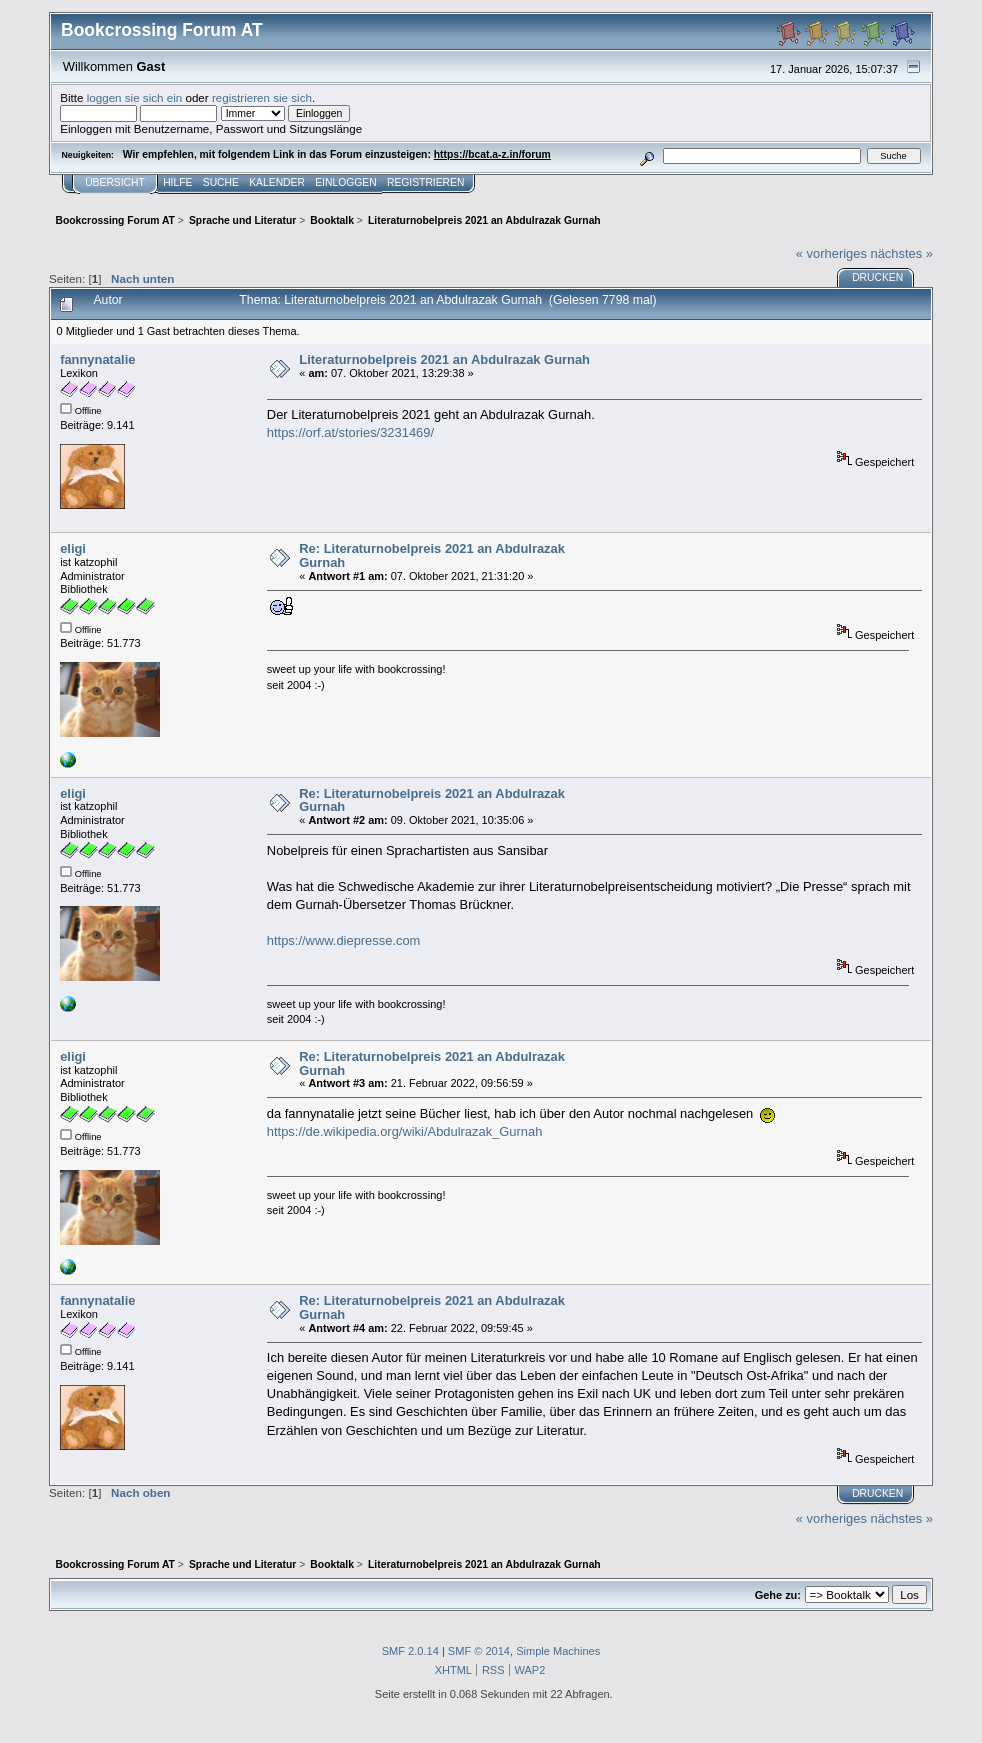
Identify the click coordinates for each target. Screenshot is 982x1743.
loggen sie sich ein (135, 97)
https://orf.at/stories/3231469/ (350, 432)
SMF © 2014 (479, 1651)
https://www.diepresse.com (344, 940)
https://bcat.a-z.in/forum (492, 154)
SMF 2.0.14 (410, 1651)
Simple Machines (558, 1651)
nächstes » (901, 253)
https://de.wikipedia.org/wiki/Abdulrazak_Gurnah (404, 1131)
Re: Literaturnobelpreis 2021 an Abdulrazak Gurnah (432, 555)
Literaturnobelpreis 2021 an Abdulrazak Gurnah (444, 359)
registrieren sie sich (262, 97)
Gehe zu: (778, 1595)
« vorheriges (831, 253)
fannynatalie (97, 359)
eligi (73, 548)
